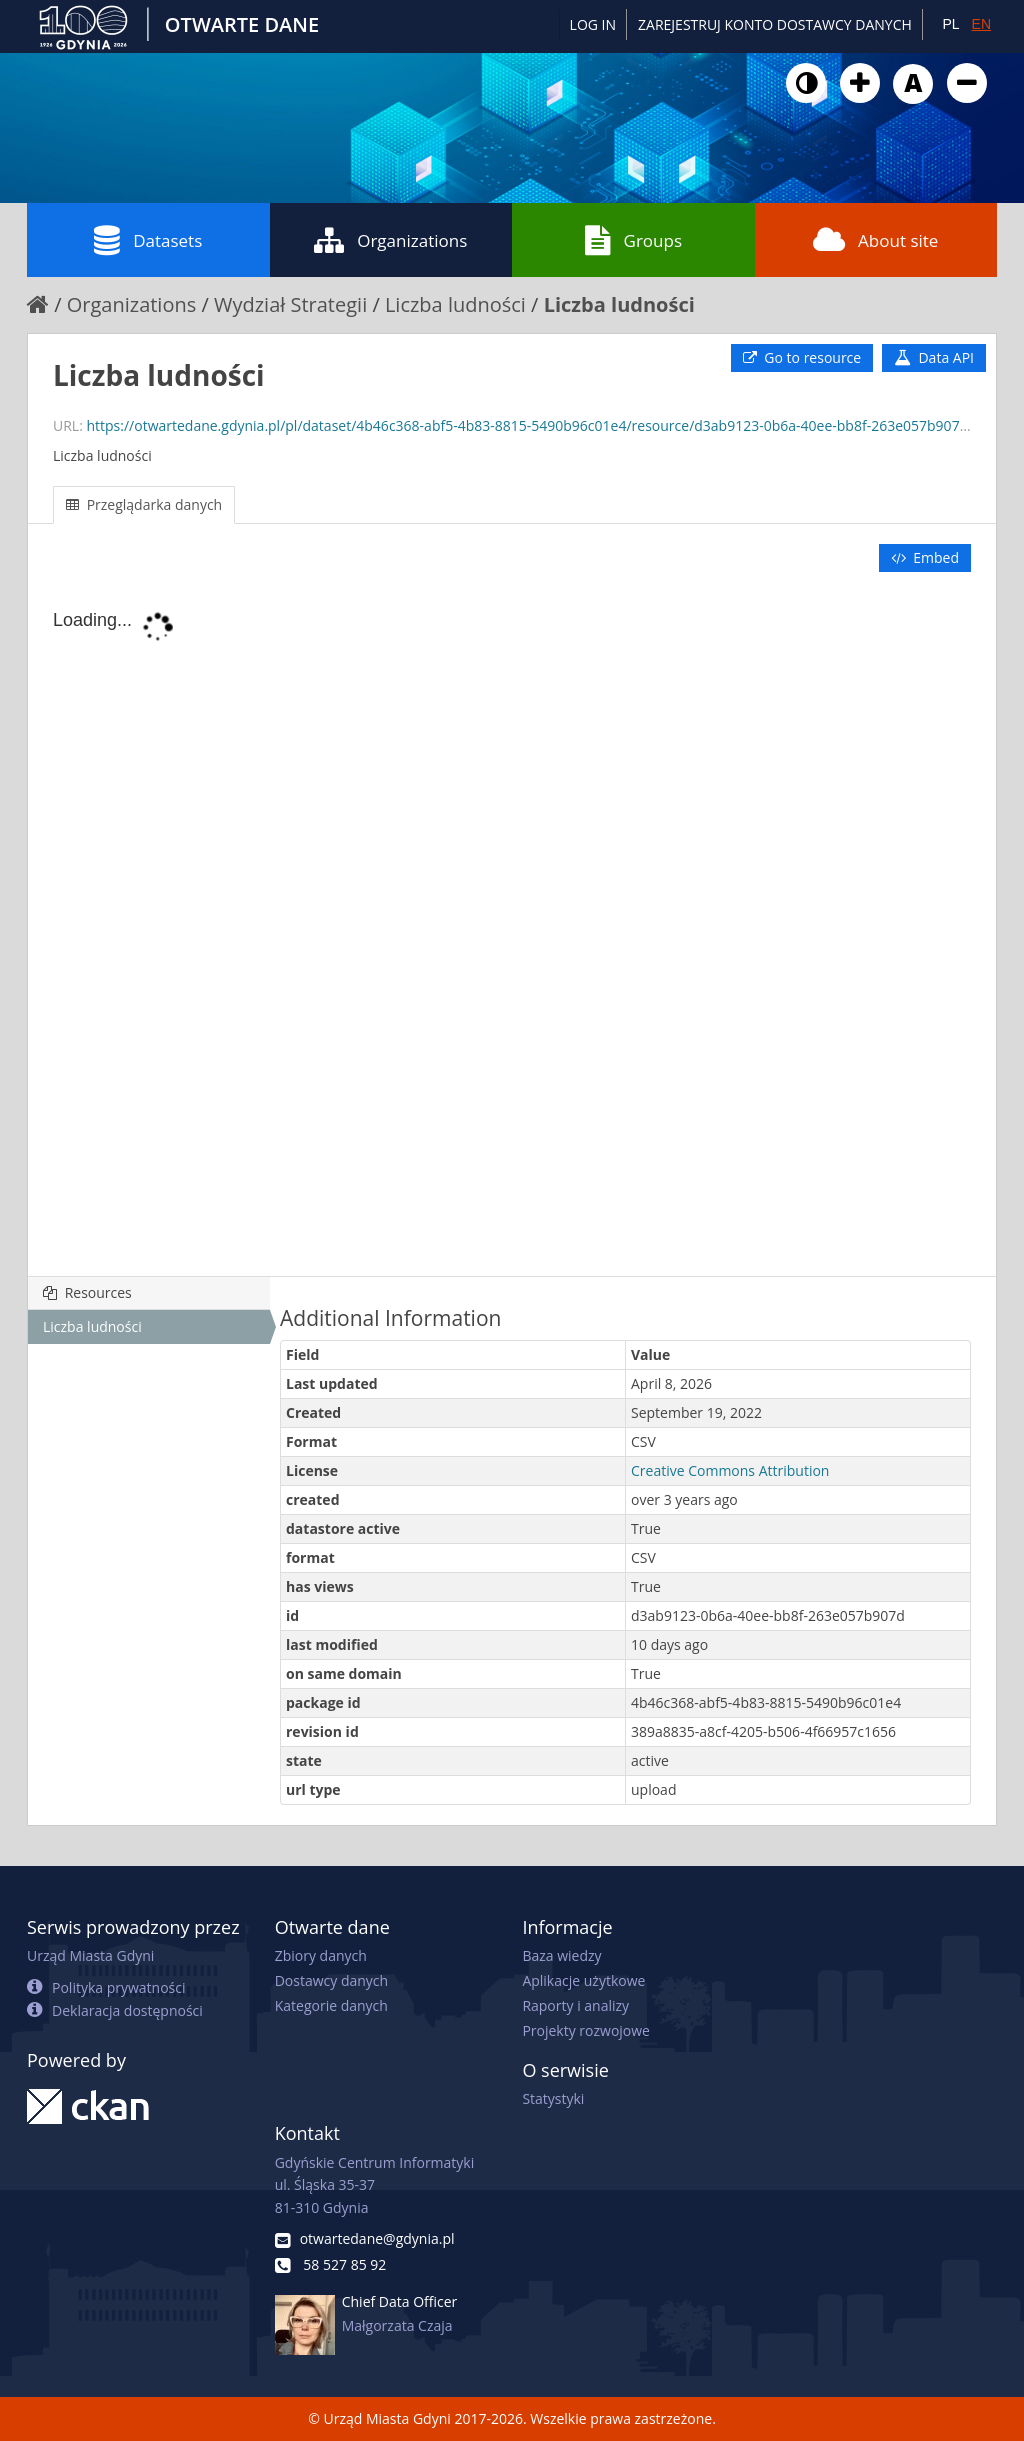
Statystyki (553, 2098)
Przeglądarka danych (144, 504)
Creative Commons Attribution (730, 1470)
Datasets (148, 240)
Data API (934, 357)
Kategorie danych (331, 2005)
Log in (593, 24)
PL (950, 24)
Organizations (390, 240)
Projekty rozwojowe (586, 2030)
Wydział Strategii (290, 304)
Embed (925, 557)
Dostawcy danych (331, 1980)
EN (981, 24)
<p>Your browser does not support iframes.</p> (512, 926)
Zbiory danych (321, 1955)
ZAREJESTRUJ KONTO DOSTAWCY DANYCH (775, 24)
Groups (633, 240)
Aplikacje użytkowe (583, 1980)
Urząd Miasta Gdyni (90, 1955)
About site (875, 240)
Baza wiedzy (561, 1955)
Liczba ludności (455, 304)
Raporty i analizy (575, 2005)
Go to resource (802, 357)
